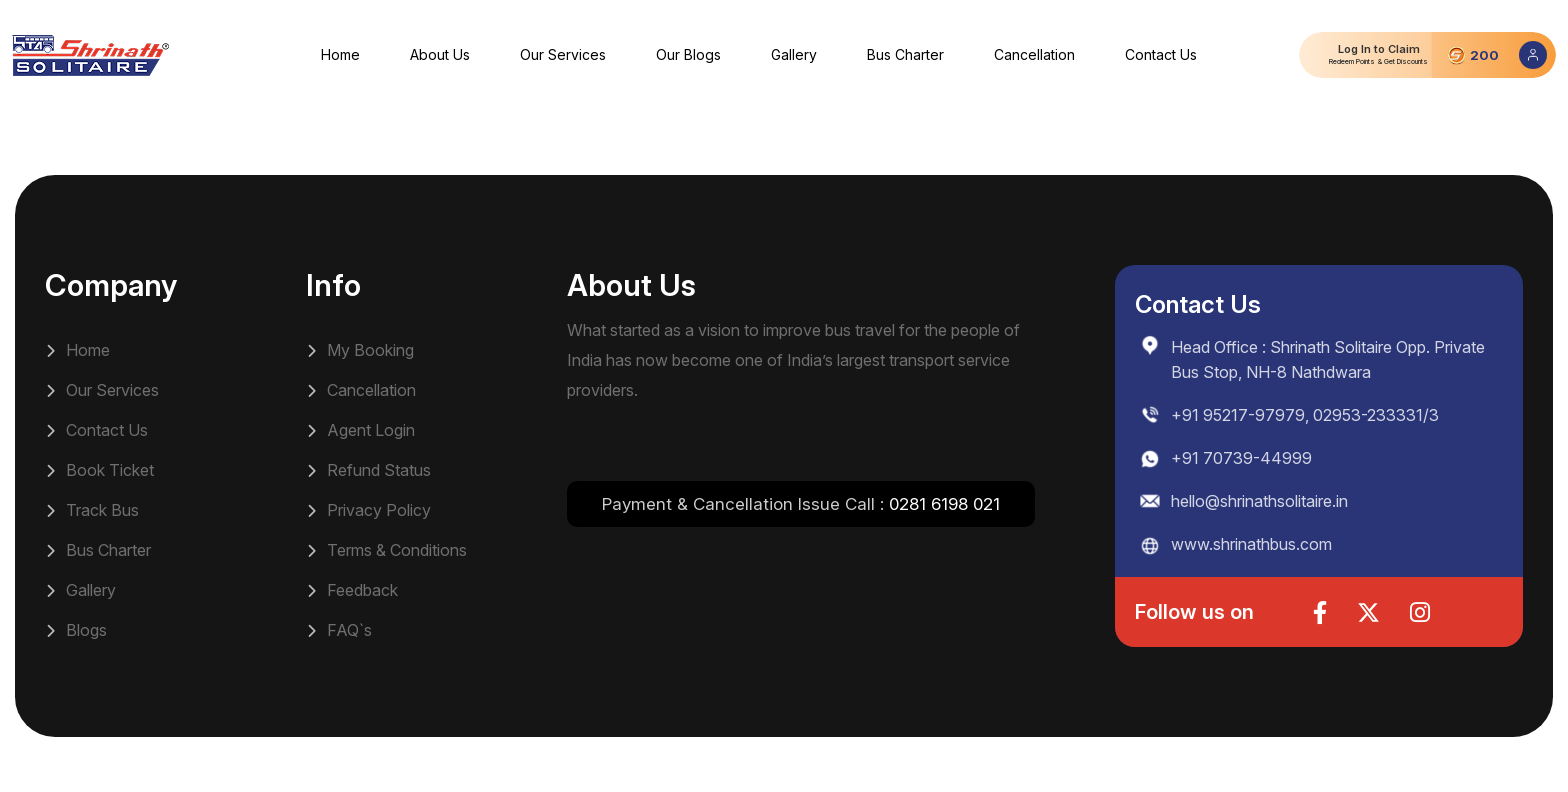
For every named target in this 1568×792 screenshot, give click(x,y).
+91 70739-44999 (1241, 458)
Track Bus (92, 510)
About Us (440, 54)
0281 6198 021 (944, 504)
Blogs (76, 630)
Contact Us (1161, 54)
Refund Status (368, 470)
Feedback (352, 590)
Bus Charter (905, 54)
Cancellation (1034, 54)
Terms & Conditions (386, 550)
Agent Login (360, 430)
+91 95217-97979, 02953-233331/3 (1305, 415)
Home (340, 54)
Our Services (563, 54)
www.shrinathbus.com (1251, 544)
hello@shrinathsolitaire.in (1259, 501)
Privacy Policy (368, 510)
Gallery (794, 54)
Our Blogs (688, 54)
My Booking (360, 350)
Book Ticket (99, 470)
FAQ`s (339, 630)
